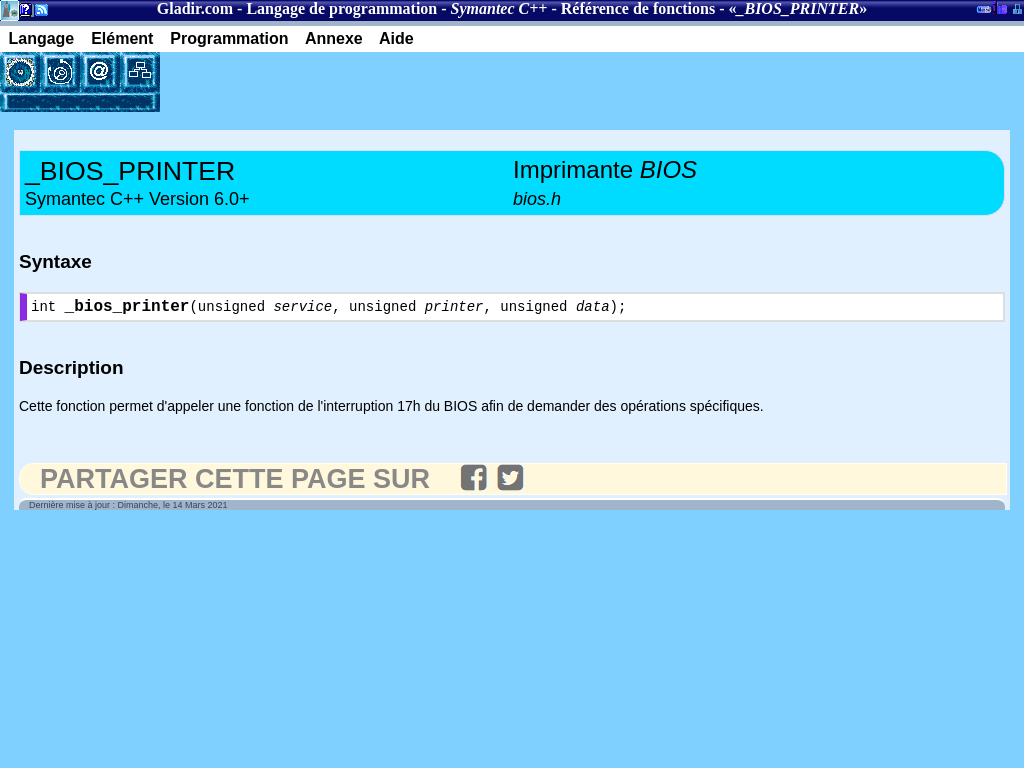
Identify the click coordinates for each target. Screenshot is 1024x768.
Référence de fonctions (638, 8)
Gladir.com (195, 8)
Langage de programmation (341, 8)
